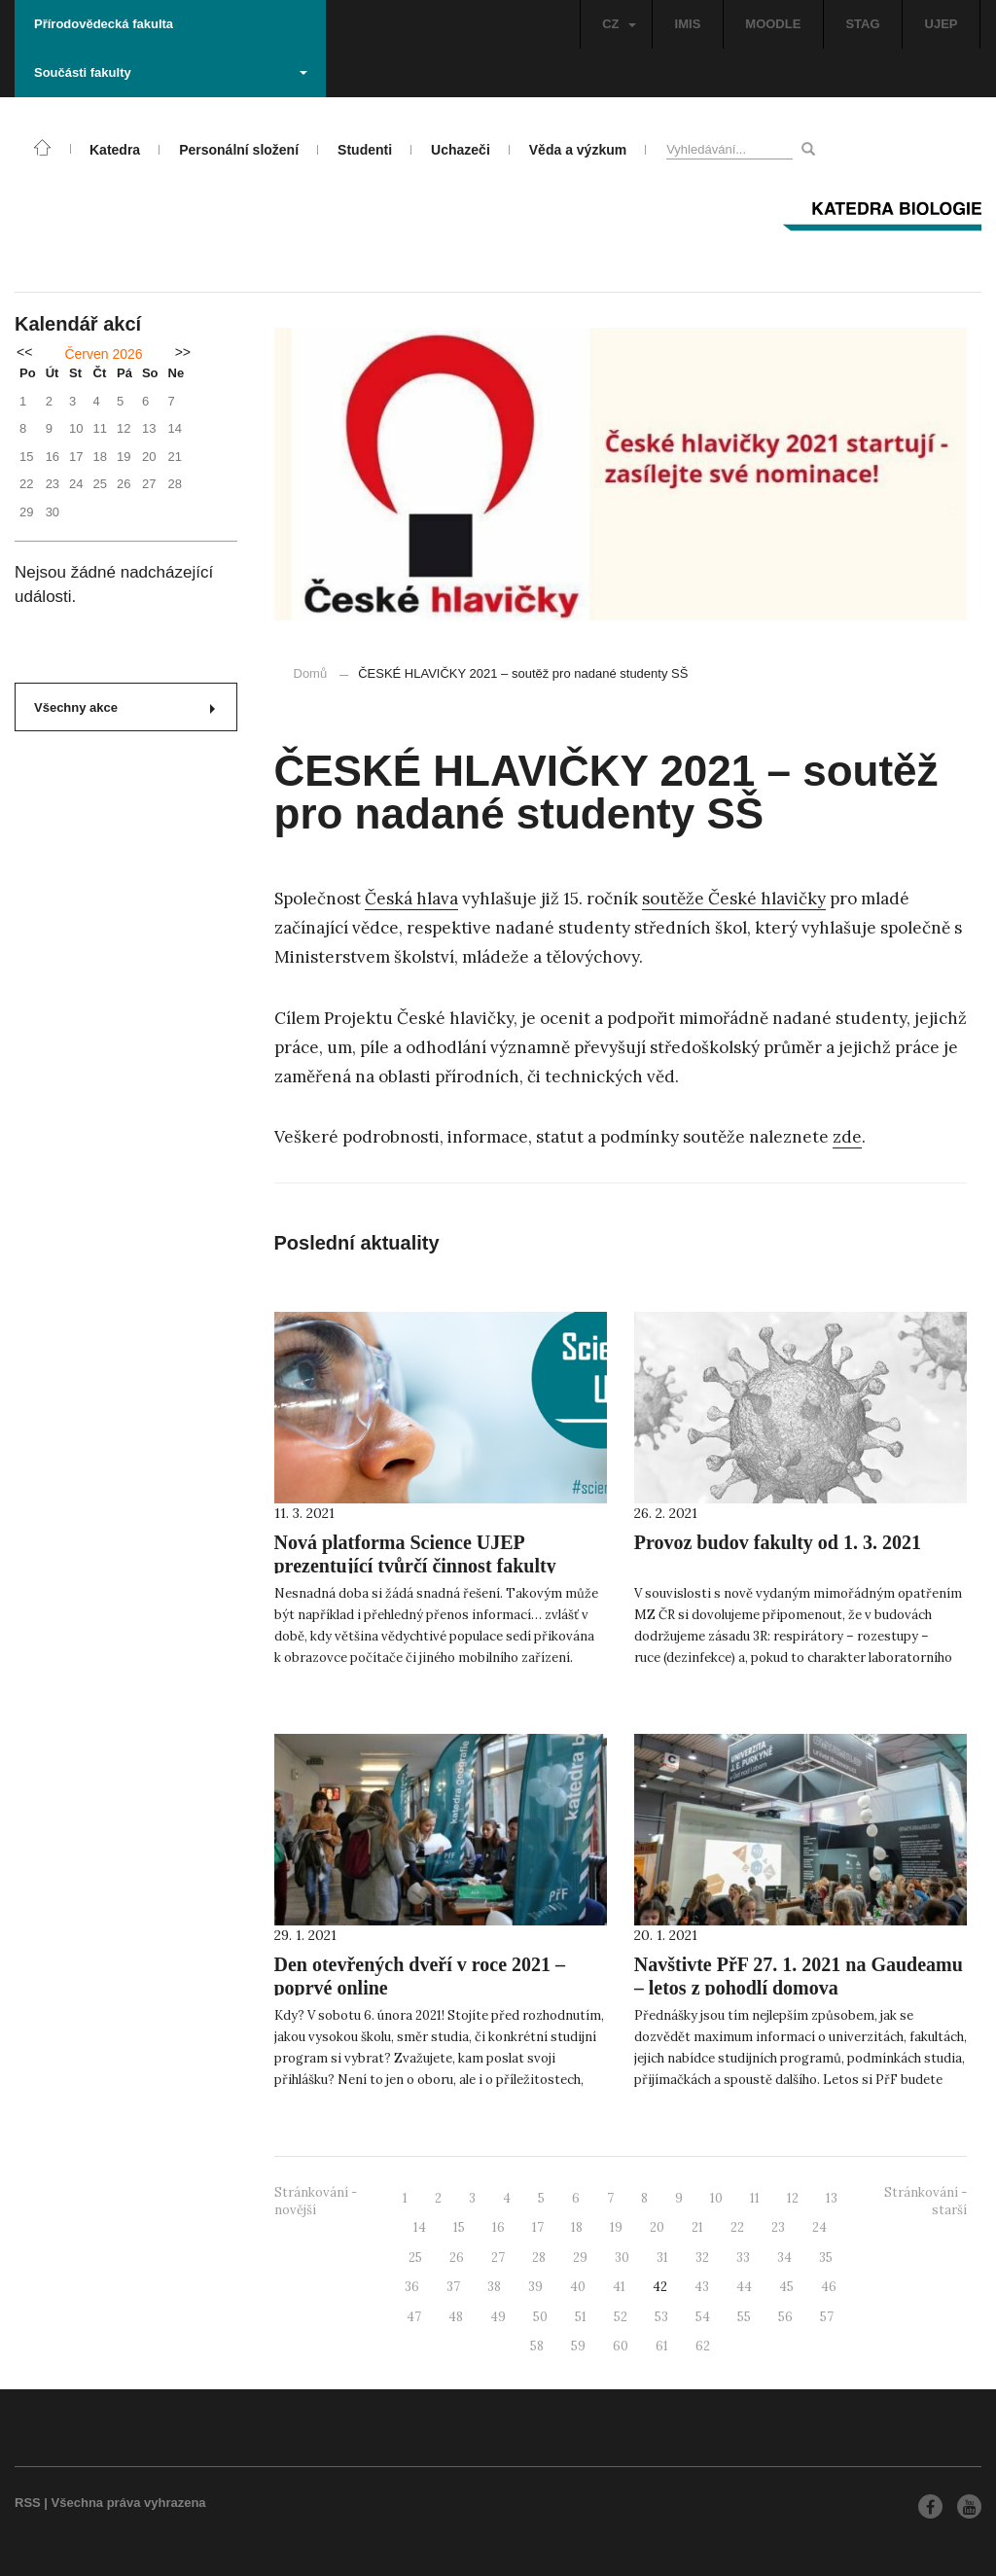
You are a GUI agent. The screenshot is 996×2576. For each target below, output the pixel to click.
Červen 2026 (103, 354)
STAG (862, 24)
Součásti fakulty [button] (170, 72)
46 (828, 2286)
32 (702, 2257)
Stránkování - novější (315, 2201)
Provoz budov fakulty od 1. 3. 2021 (777, 1542)
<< (24, 352)
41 (619, 2286)
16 (498, 2227)
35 (826, 2257)
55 (744, 2317)
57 (827, 2317)
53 (661, 2317)
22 (737, 2227)
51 (581, 2317)
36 (412, 2286)
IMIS (688, 24)
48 (455, 2317)
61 (662, 2346)
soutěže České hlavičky (734, 898)
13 (831, 2198)
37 (453, 2286)
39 (535, 2286)
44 (744, 2286)
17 (538, 2227)
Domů (311, 673)
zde (847, 1136)
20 (657, 2227)
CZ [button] (618, 24)
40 (578, 2286)
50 (540, 2317)
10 (716, 2198)
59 (578, 2346)
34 (784, 2257)
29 (580, 2257)
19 (616, 2227)
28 (539, 2257)
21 (697, 2227)
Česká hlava (411, 898)
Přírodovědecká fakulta (103, 24)
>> (183, 352)
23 (778, 2227)
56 (785, 2317)
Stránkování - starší (925, 2201)
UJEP (941, 24)
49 (498, 2317)
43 (701, 2286)
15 (459, 2227)
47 (414, 2317)
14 (419, 2227)
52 (620, 2317)
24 (819, 2227)
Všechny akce (124, 707)
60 (620, 2346)
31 (662, 2257)
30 (622, 2257)
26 (456, 2257)
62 (702, 2346)
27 (498, 2257)
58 (537, 2346)
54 (702, 2317)
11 (755, 2198)
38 (494, 2286)
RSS (28, 2502)
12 (793, 2198)
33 (743, 2257)
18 (577, 2227)
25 (415, 2257)
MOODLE (772, 24)
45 (786, 2286)
